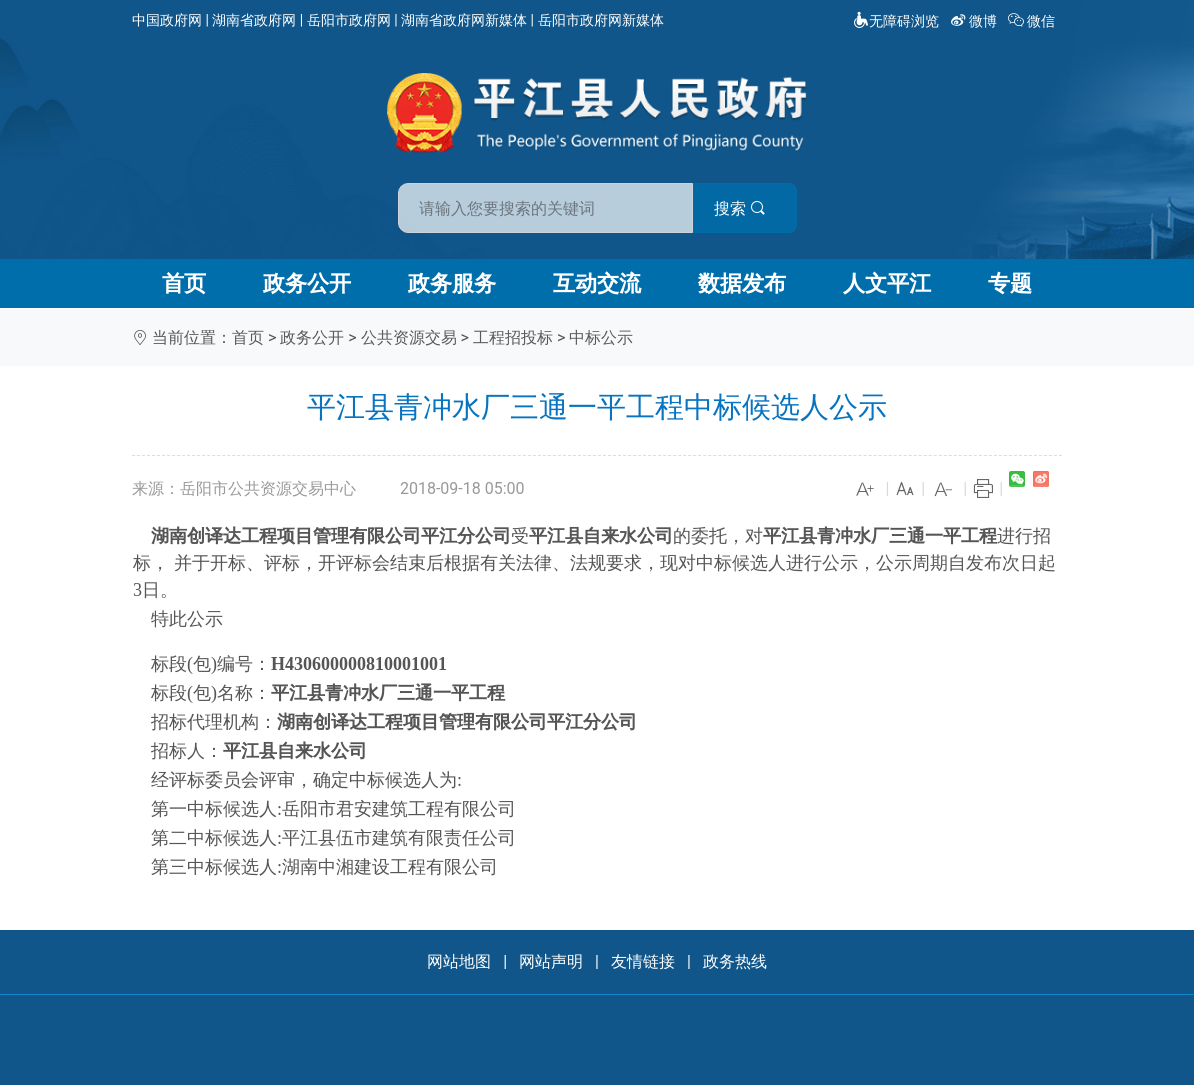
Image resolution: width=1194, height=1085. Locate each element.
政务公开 (307, 283)
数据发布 (742, 283)
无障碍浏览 (896, 21)
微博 (975, 21)
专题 (1010, 283)
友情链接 (643, 961)
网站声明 (551, 961)
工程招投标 (513, 337)
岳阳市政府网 (349, 20)
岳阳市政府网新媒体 (601, 20)
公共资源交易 (409, 337)
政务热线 (735, 961)
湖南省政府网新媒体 (464, 20)
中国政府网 (167, 20)
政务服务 (452, 283)
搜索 (740, 208)
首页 (184, 283)
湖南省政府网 (254, 20)
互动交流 (597, 283)
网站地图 (459, 961)
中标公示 (601, 337)
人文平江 (887, 283)
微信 (1033, 21)
